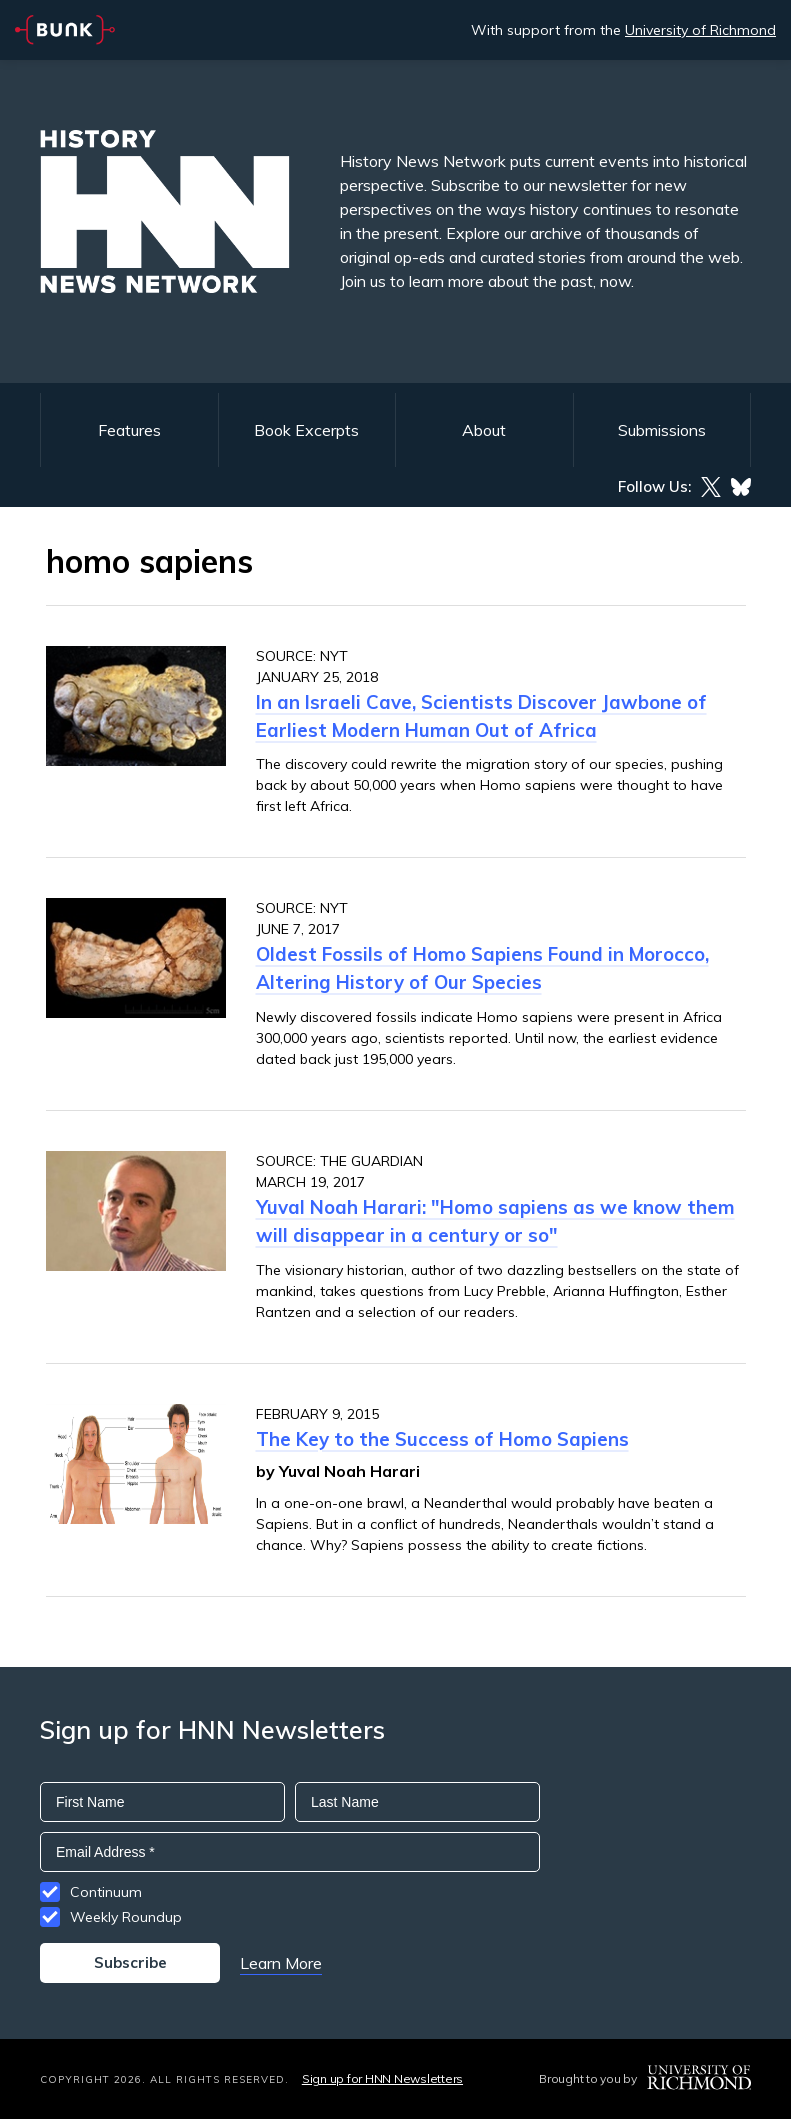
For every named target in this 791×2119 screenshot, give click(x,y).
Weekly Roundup (126, 1917)
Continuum (106, 1892)
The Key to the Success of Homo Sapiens (442, 1439)
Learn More (281, 1963)
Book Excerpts (306, 430)
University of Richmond (700, 30)
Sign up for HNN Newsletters (382, 2078)
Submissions (662, 430)
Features (129, 430)
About (484, 430)
